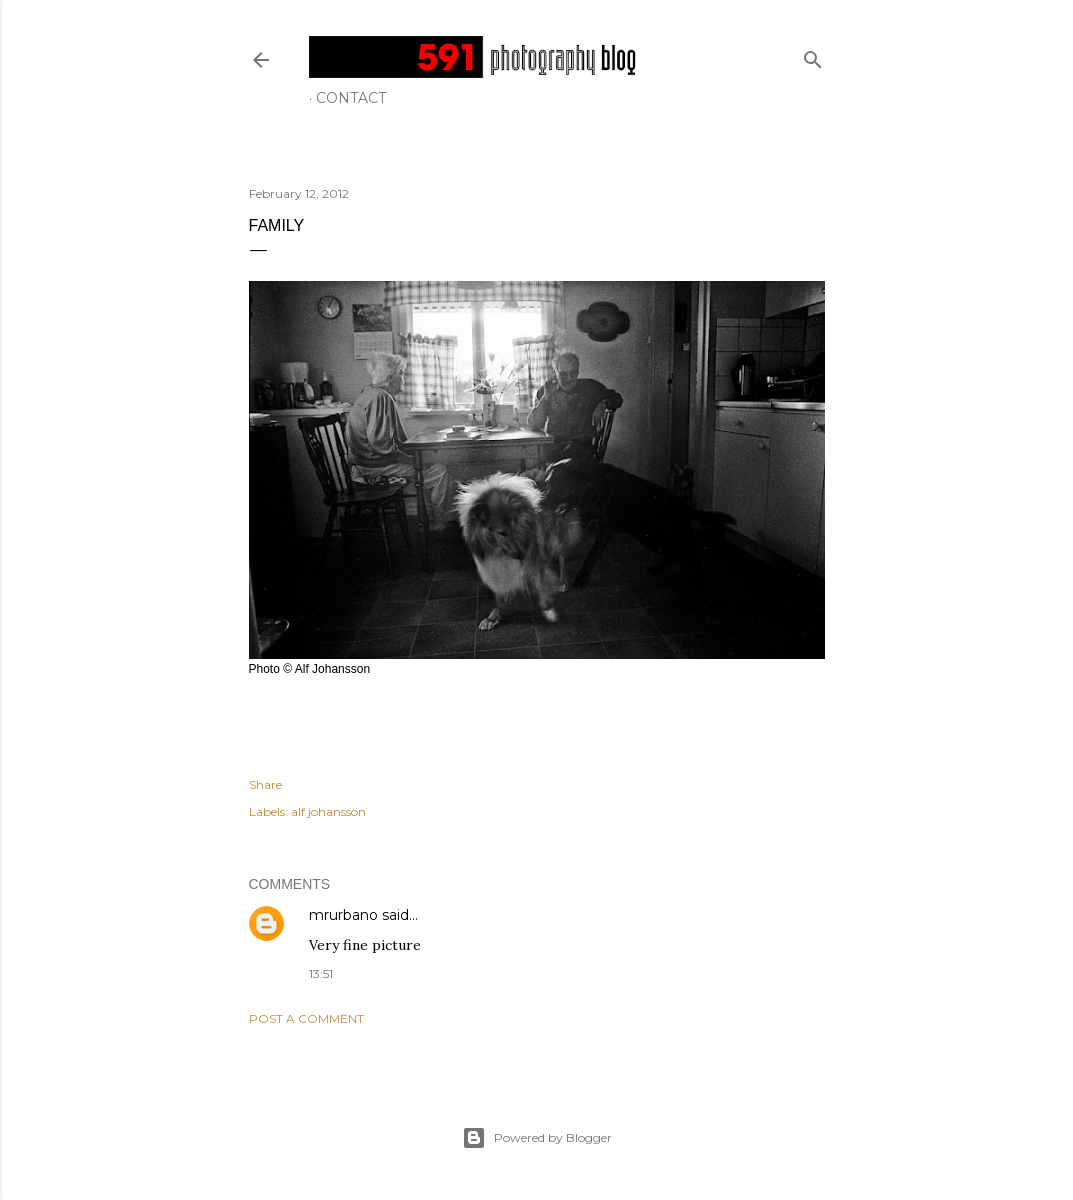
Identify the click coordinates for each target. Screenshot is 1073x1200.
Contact (351, 98)
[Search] (813, 55)
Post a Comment (306, 1018)
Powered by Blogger (537, 1138)
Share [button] (265, 784)
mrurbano (343, 915)
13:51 (321, 973)
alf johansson (328, 811)
